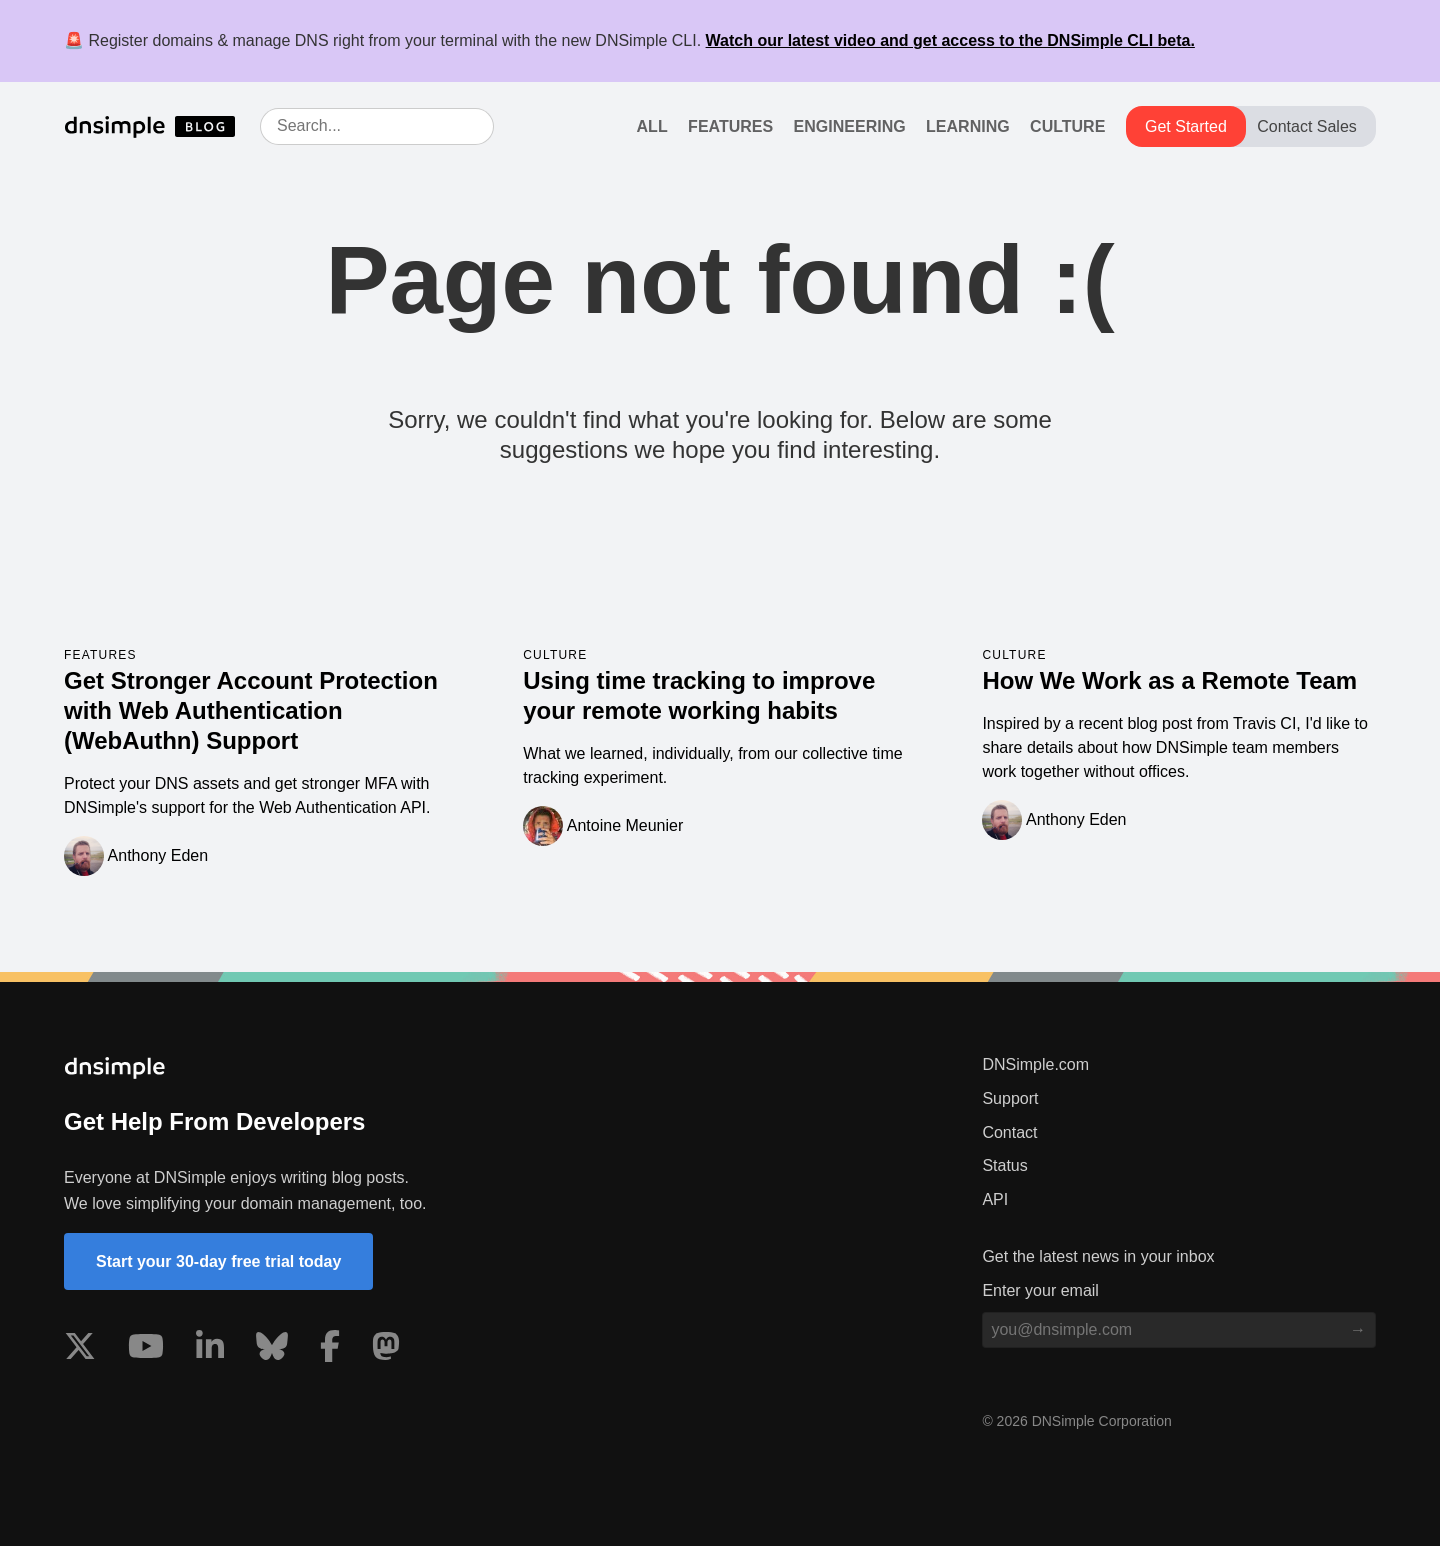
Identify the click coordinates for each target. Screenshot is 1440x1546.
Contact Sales (1307, 126)
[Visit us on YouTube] (146, 1350)
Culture (1067, 126)
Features (730, 126)
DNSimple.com (1035, 1064)
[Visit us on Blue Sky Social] (272, 1350)
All (652, 126)
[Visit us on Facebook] (330, 1350)
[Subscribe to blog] (1358, 1330)
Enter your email (1040, 1290)
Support (1010, 1098)
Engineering (850, 126)
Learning (968, 126)
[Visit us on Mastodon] (386, 1350)
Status (1004, 1165)
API (995, 1199)
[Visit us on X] (80, 1350)
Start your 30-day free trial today (218, 1261)
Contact (1009, 1132)
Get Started (1186, 126)
